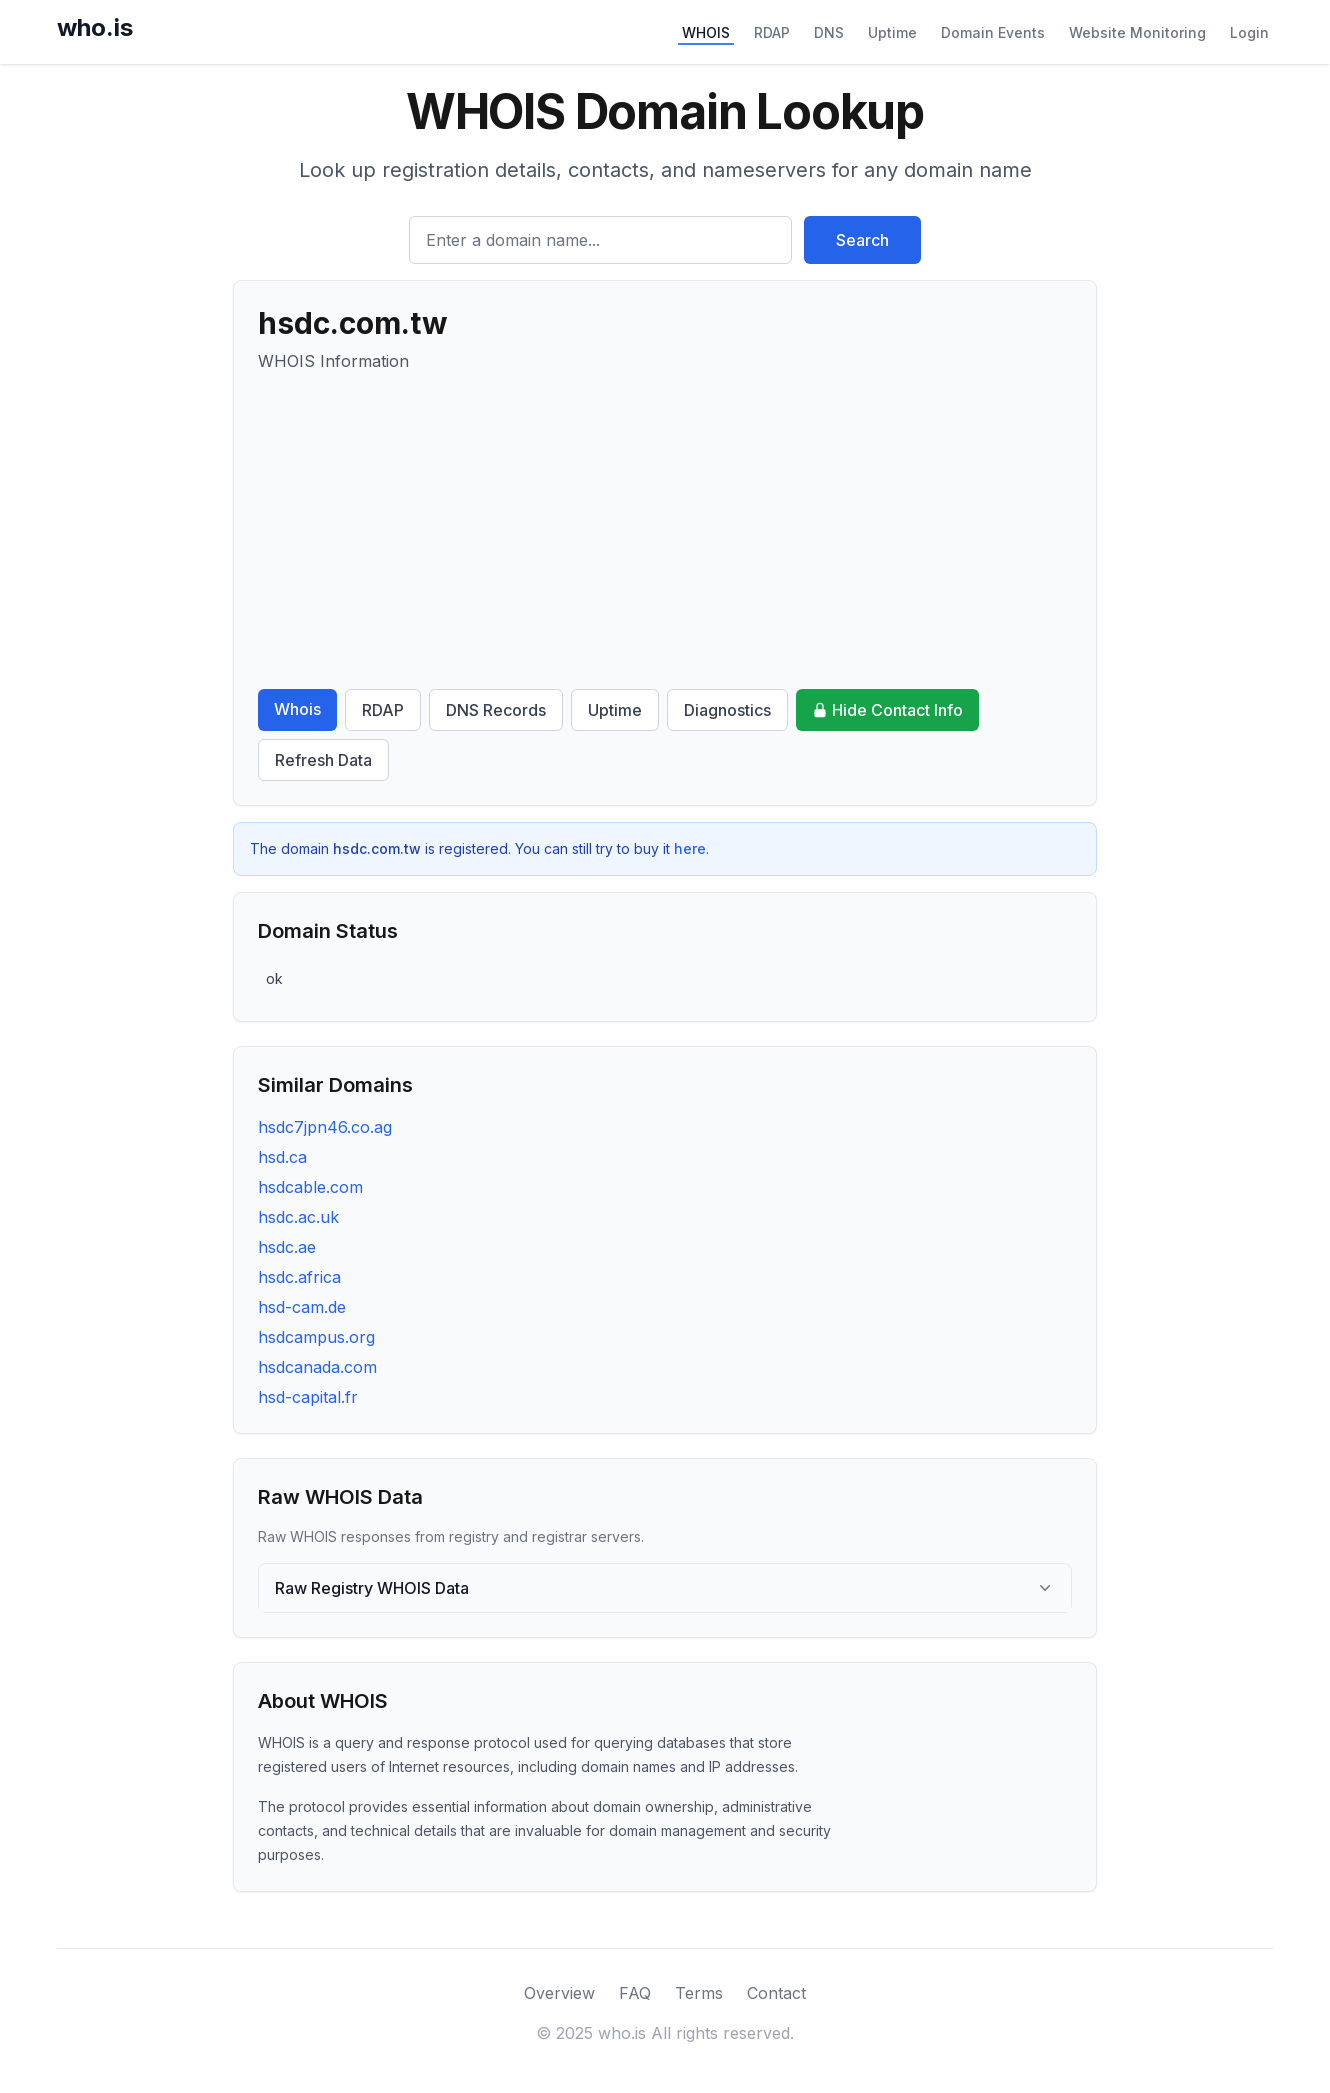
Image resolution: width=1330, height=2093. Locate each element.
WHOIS (706, 32)
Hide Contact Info (887, 710)
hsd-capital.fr (308, 1397)
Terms (699, 1993)
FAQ (635, 1993)
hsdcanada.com (317, 1367)
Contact (776, 1993)
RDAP (772, 32)
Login (1249, 32)
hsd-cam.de (302, 1307)
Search (862, 240)
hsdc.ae (287, 1247)
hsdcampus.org (316, 1337)
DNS (829, 32)
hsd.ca (282, 1157)
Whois (297, 709)
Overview (559, 1993)
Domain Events (993, 32)
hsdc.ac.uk (298, 1217)
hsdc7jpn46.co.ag (325, 1127)
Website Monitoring (1137, 32)
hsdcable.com (310, 1187)
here (690, 848)
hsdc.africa (299, 1277)
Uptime (892, 32)
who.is (95, 27)
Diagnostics (727, 710)
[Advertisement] (665, 531)
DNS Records (496, 710)
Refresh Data (323, 760)
